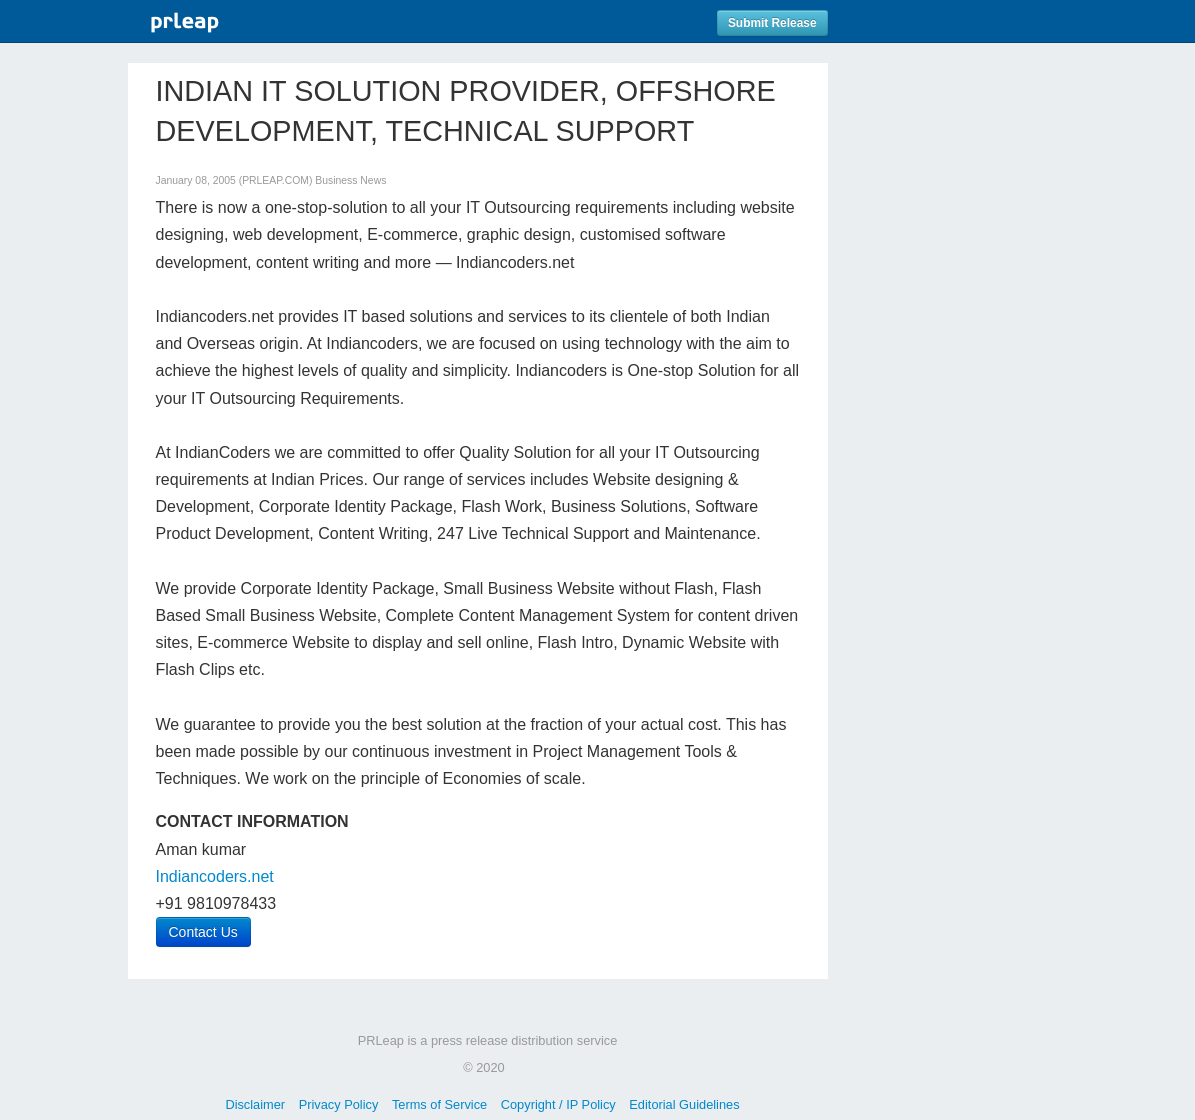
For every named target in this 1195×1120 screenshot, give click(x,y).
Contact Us (203, 932)
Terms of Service (439, 1104)
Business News (350, 180)
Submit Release (772, 23)
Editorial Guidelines (684, 1104)
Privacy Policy (339, 1104)
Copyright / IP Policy (558, 1104)
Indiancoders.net (215, 876)
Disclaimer (255, 1104)
